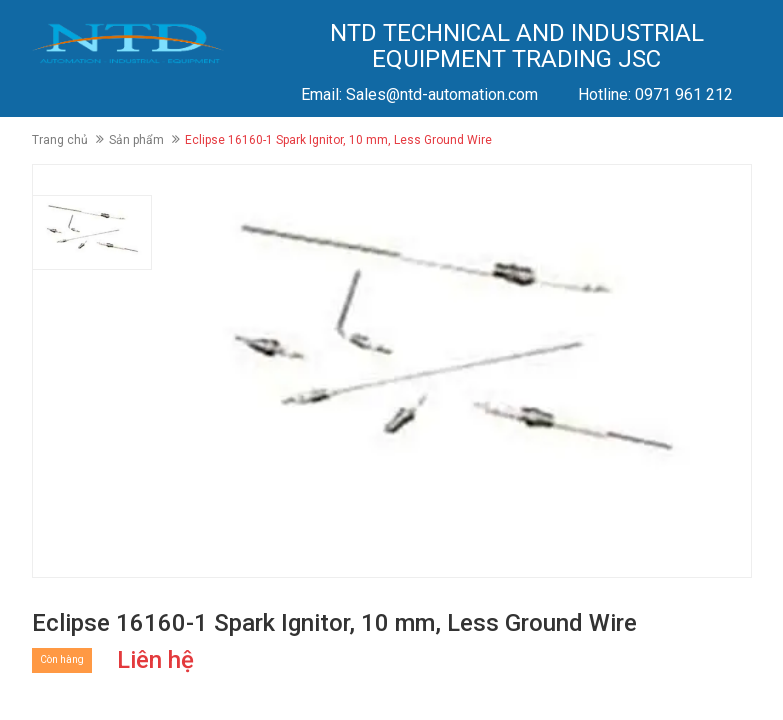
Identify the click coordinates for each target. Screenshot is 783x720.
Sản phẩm (136, 140)
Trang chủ (60, 140)
